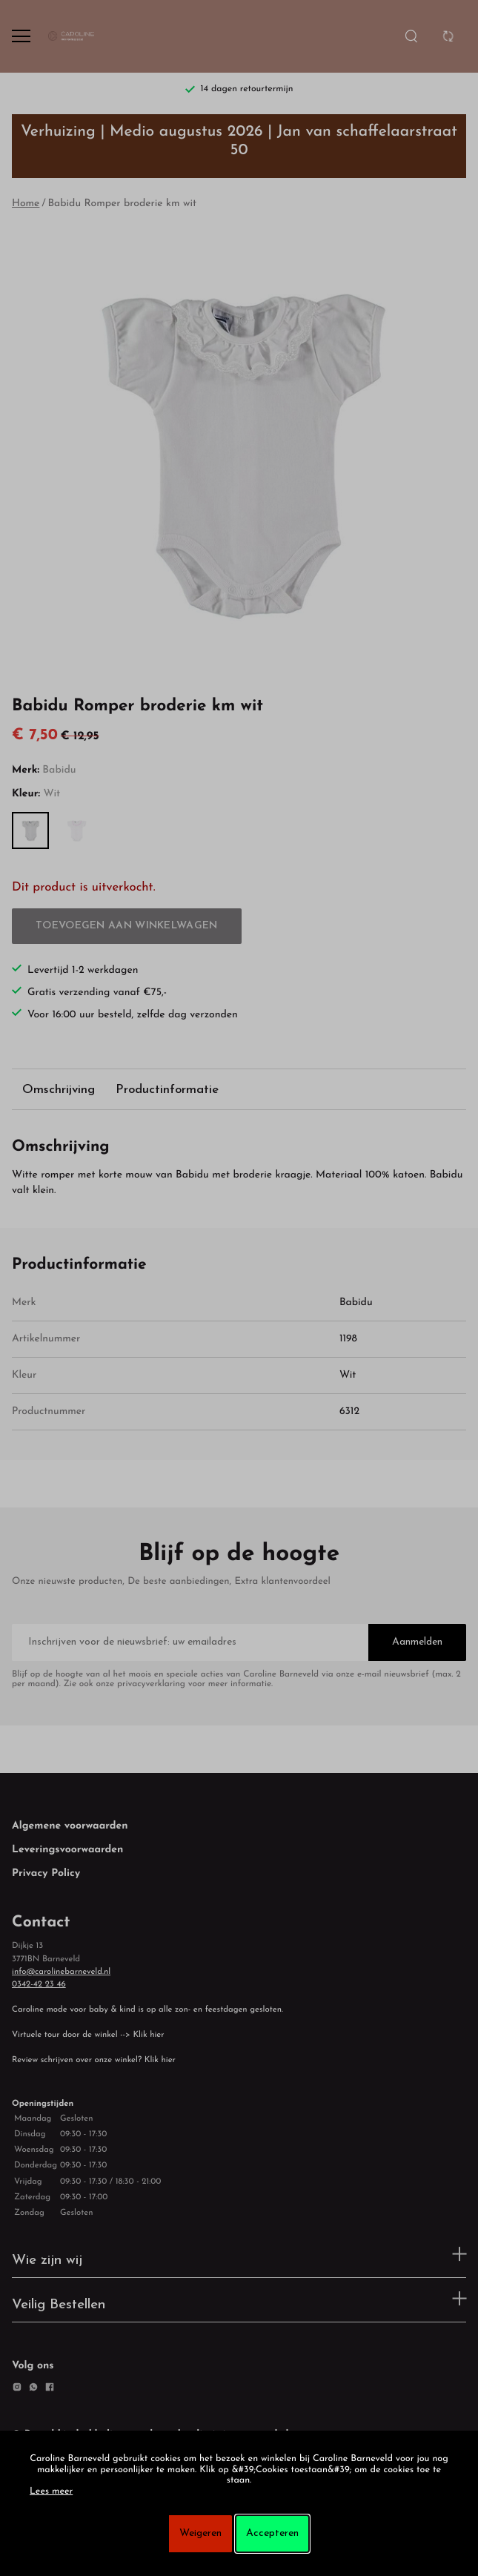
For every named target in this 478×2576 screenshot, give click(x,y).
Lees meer (51, 2492)
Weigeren (200, 2533)
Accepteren (272, 2533)
